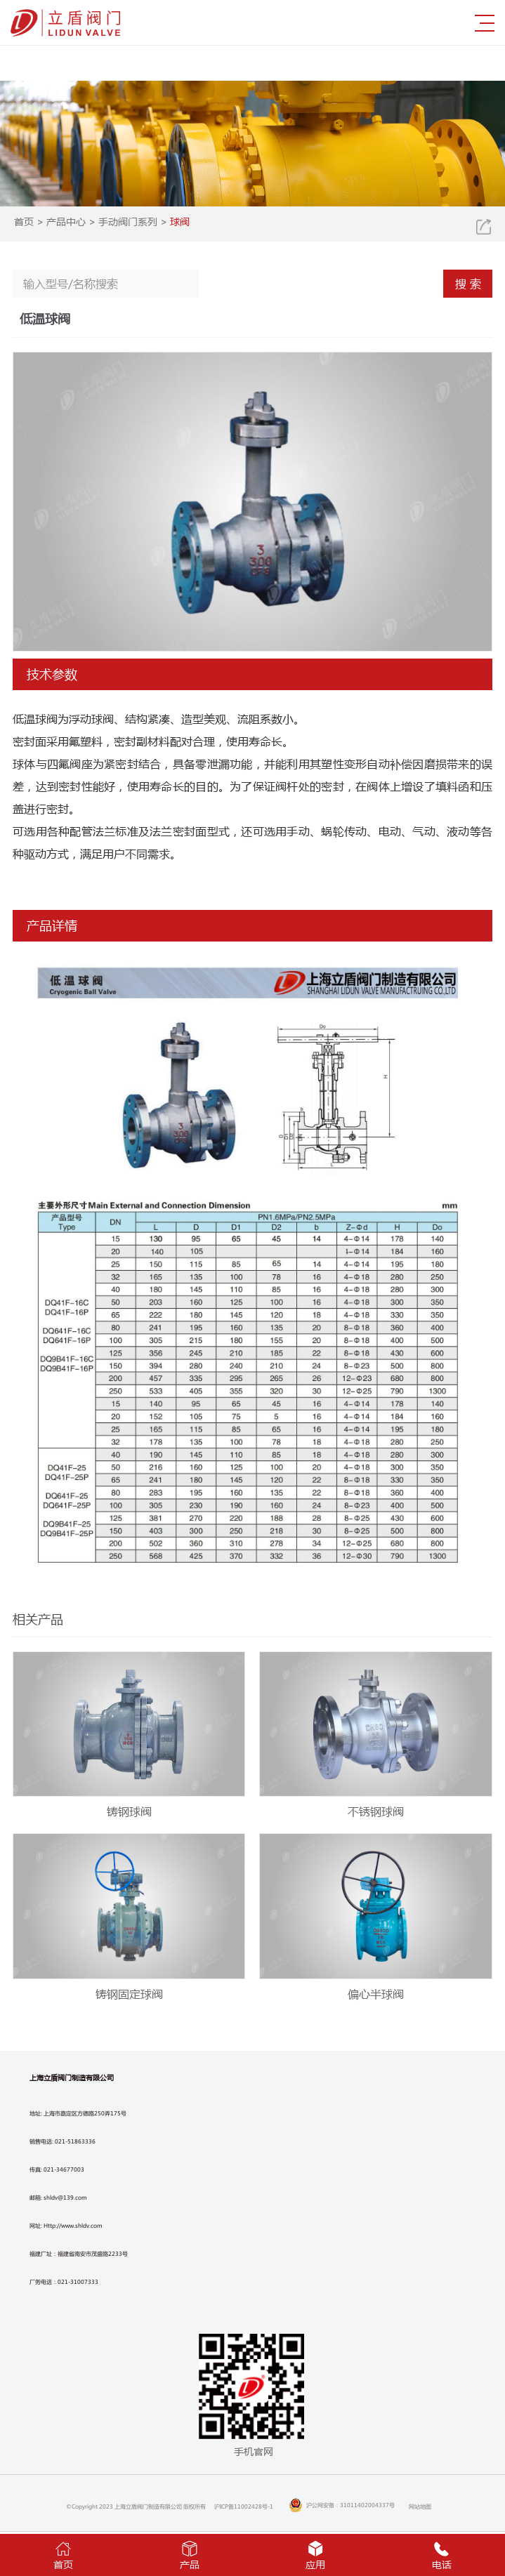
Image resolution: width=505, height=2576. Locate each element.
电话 (442, 2553)
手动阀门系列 (127, 221)
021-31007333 (78, 2281)
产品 (189, 2553)
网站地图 (420, 2506)
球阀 (180, 221)
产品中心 (66, 221)
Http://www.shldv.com (73, 2225)
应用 (316, 2553)
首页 (24, 221)
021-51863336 (75, 2141)
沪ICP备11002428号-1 (243, 2506)
